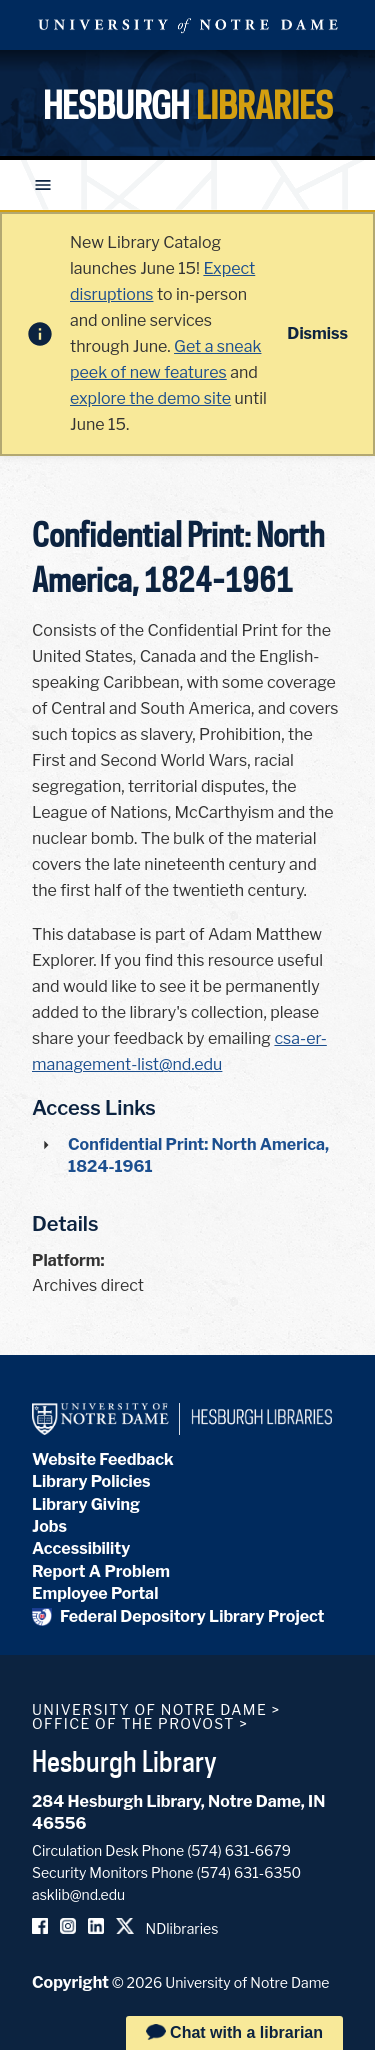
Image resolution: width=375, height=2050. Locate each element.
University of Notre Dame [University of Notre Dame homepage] (149, 1709)
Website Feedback (103, 1459)
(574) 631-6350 (248, 1872)
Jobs (49, 1526)
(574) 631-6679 (239, 1850)
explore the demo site (150, 398)
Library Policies (91, 1481)
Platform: (68, 1260)
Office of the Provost (133, 1723)
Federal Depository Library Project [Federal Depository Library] (178, 1616)
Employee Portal (95, 1593)
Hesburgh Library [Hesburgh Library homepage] (124, 1761)
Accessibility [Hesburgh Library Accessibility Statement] (81, 1548)
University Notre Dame (188, 25)
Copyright (70, 1982)
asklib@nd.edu (78, 1894)
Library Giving (86, 1504)
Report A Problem (101, 1571)
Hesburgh (188, 105)
